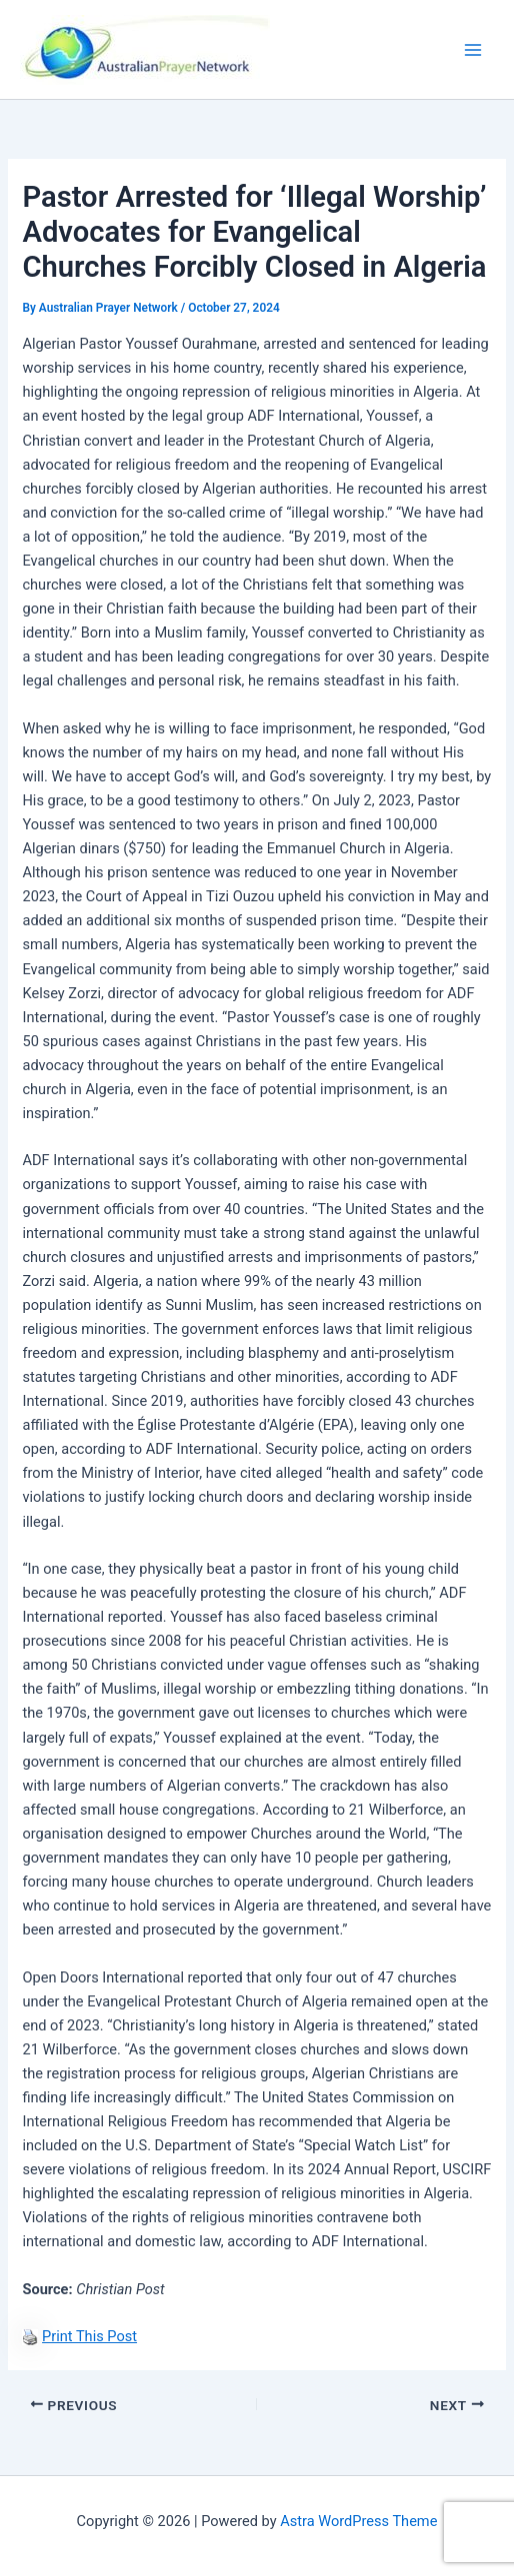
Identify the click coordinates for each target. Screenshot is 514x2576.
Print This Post (89, 2336)
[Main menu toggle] (473, 50)
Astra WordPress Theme (358, 2521)
